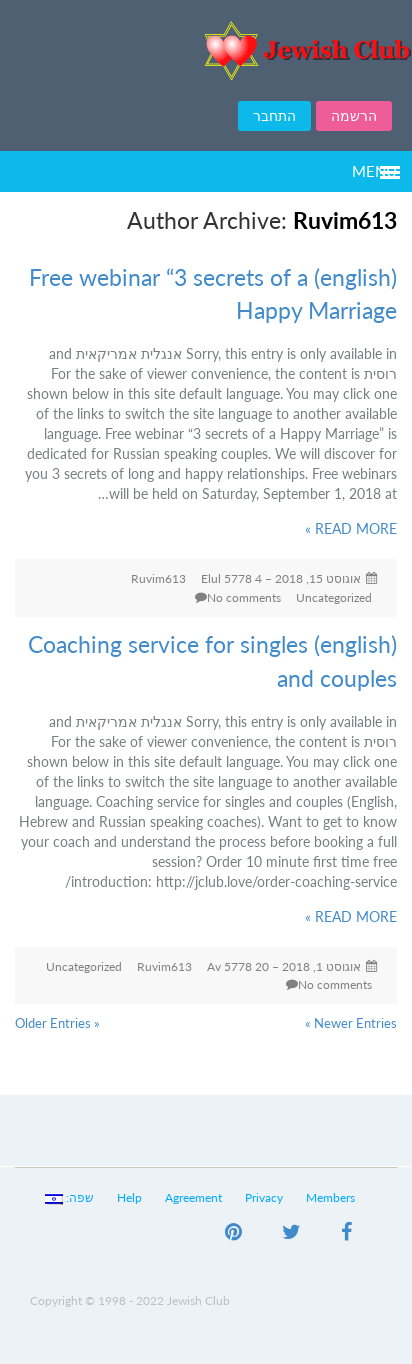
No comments (244, 597)
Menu (374, 171)
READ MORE (351, 528)
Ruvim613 (158, 578)
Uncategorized (334, 597)
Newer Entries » (351, 1023)
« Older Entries (57, 1023)
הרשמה (354, 115)
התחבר (274, 115)
